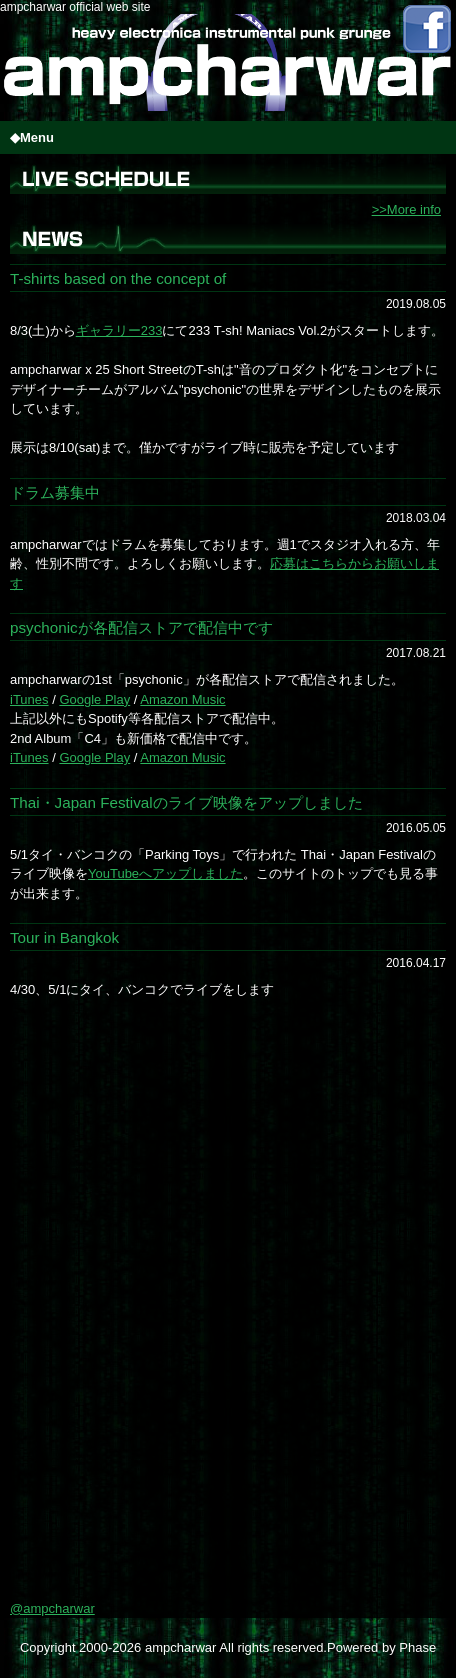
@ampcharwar (52, 1608)
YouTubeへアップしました (165, 873)
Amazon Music (182, 699)
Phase (417, 1647)
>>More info (406, 209)
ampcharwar (181, 1647)
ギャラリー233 (119, 330)
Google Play (94, 699)
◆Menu (32, 137)
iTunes (29, 699)
